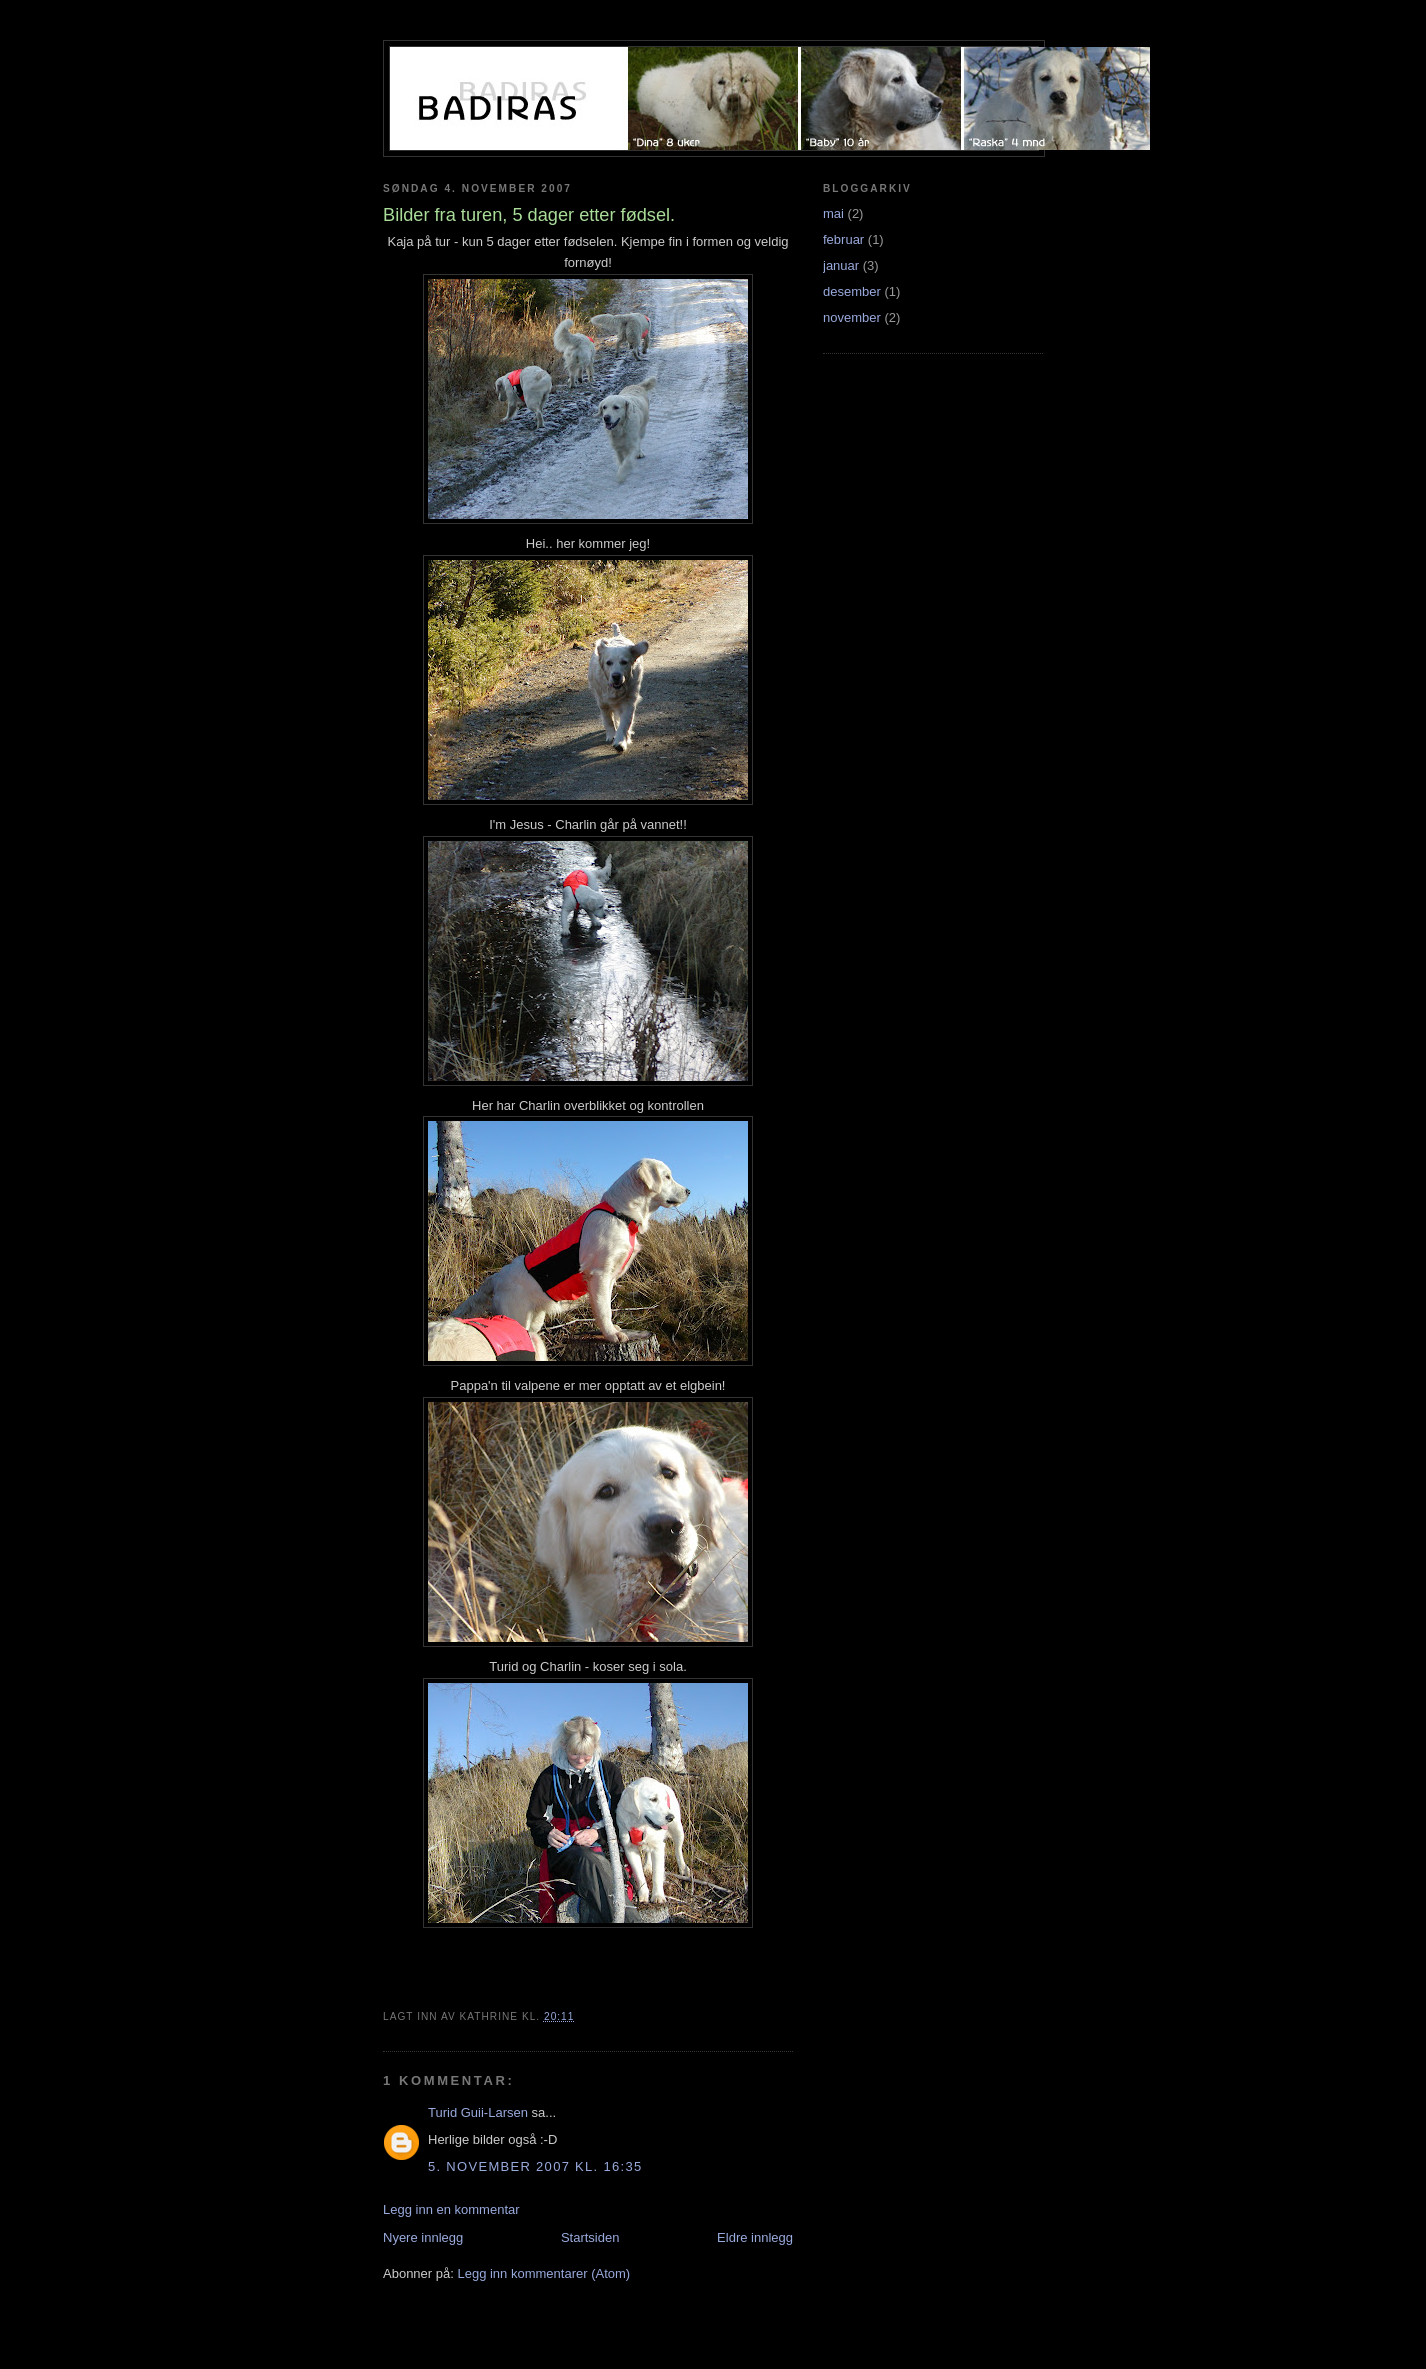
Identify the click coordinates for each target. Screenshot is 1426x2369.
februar (843, 239)
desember (852, 291)
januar (841, 265)
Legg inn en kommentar (451, 2209)
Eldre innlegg (755, 2237)
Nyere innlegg (423, 2237)
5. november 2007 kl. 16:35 (535, 2166)
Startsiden (590, 2237)
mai (833, 213)
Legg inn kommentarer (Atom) (543, 2273)
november (852, 317)
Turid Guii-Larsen (478, 2112)
